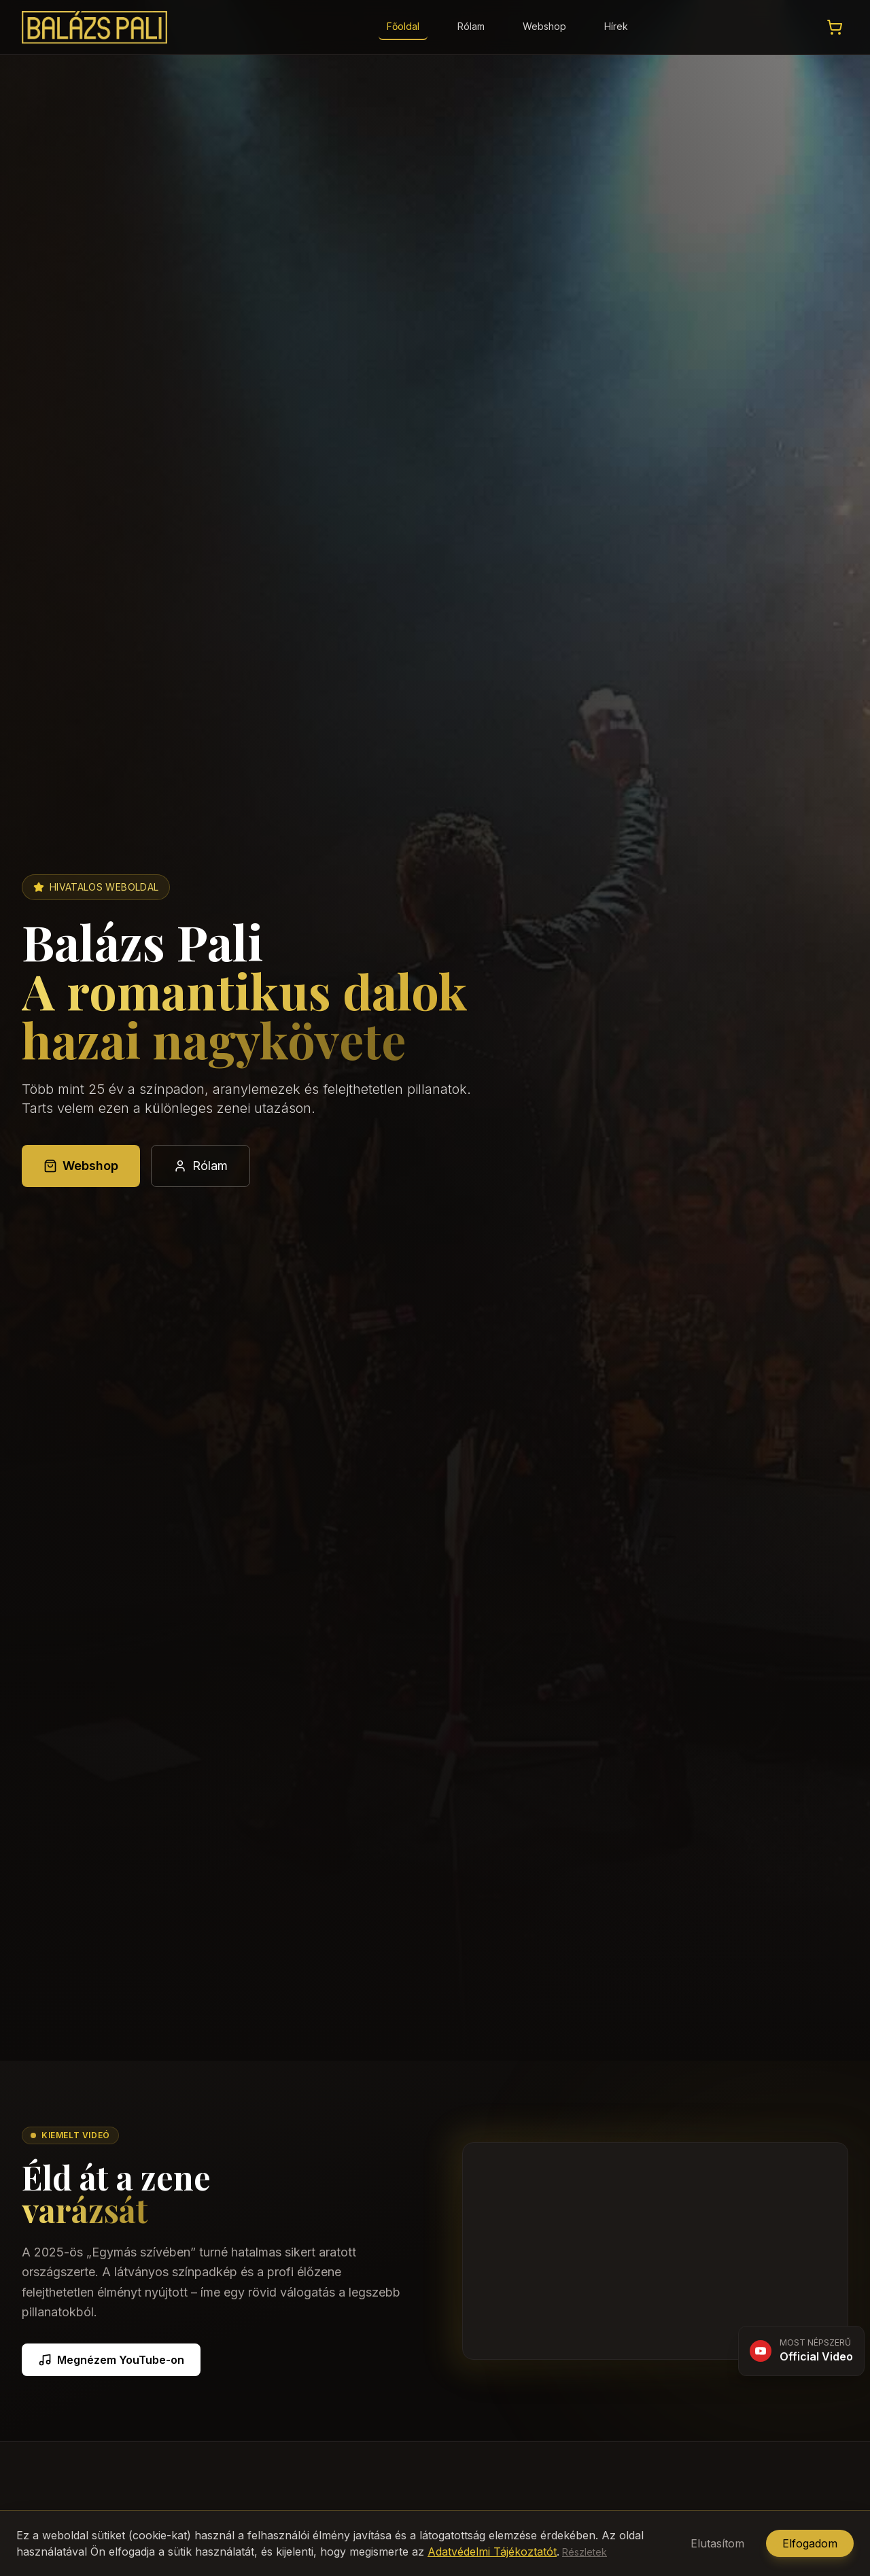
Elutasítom (717, 2543)
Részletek (584, 2552)
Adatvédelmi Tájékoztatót (492, 2551)
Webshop (544, 26)
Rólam (471, 26)
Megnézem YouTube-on (111, 2360)
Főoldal (403, 26)
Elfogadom (809, 2543)
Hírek (616, 26)
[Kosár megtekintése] (834, 27)
